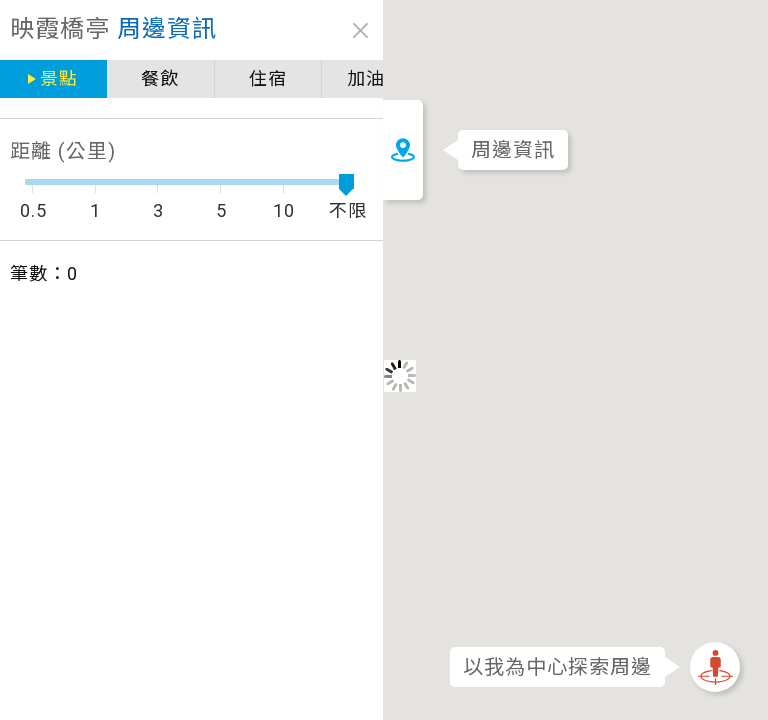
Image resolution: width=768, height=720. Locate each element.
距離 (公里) (63, 151)
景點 (56, 78)
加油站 (352, 78)
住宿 (251, 78)
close (337, 30)
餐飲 (151, 78)
